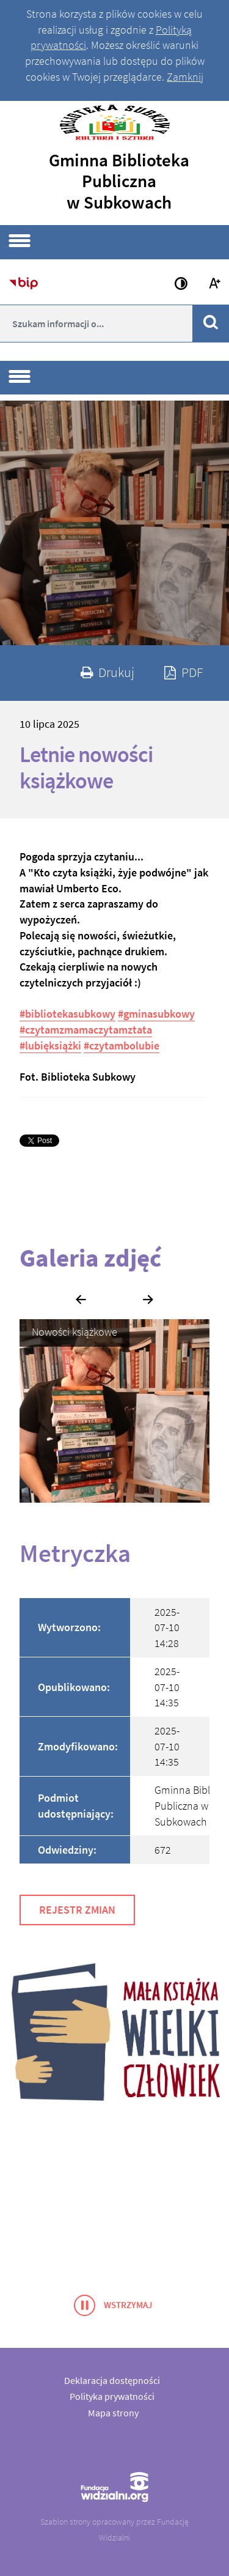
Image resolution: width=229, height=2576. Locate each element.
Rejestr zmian (77, 1910)
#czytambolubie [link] (121, 1045)
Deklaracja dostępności (112, 2380)
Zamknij (185, 77)
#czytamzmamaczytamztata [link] (86, 1030)
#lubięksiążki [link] (50, 1045)
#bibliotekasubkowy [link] (67, 1014)
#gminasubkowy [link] (156, 1014)
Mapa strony (113, 2413)
